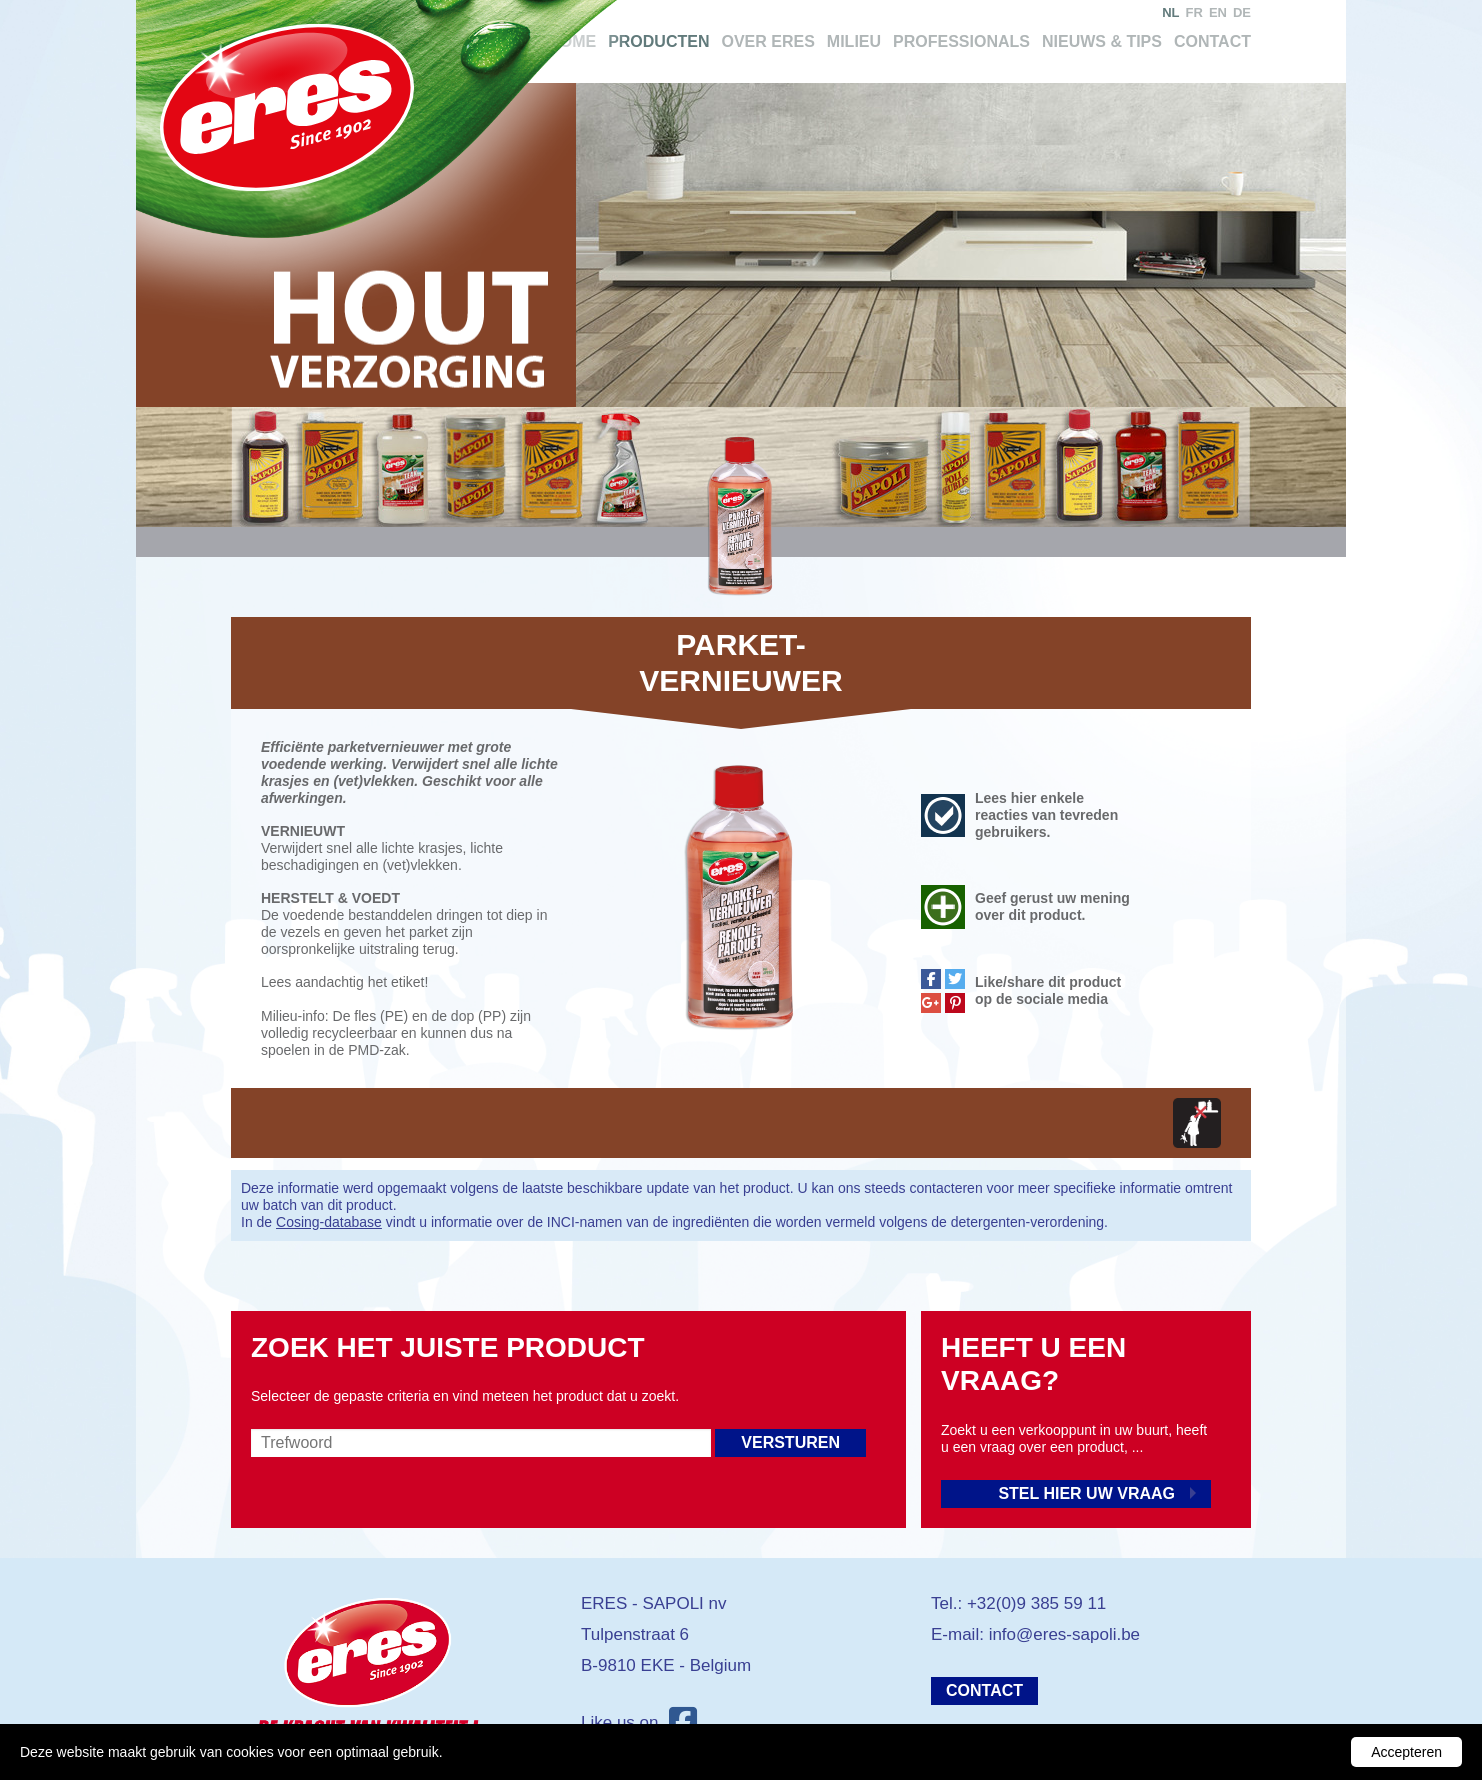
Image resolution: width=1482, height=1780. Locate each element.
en (1218, 12)
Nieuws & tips (1102, 41)
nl (1170, 12)
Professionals (961, 41)
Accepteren (1406, 1752)
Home (572, 41)
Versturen (790, 1442)
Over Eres (767, 41)
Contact (1212, 41)
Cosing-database (329, 1222)
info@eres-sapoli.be (1064, 1634)
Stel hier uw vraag (1086, 1493)
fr (1194, 12)
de (1242, 12)
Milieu (854, 41)
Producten (658, 41)
